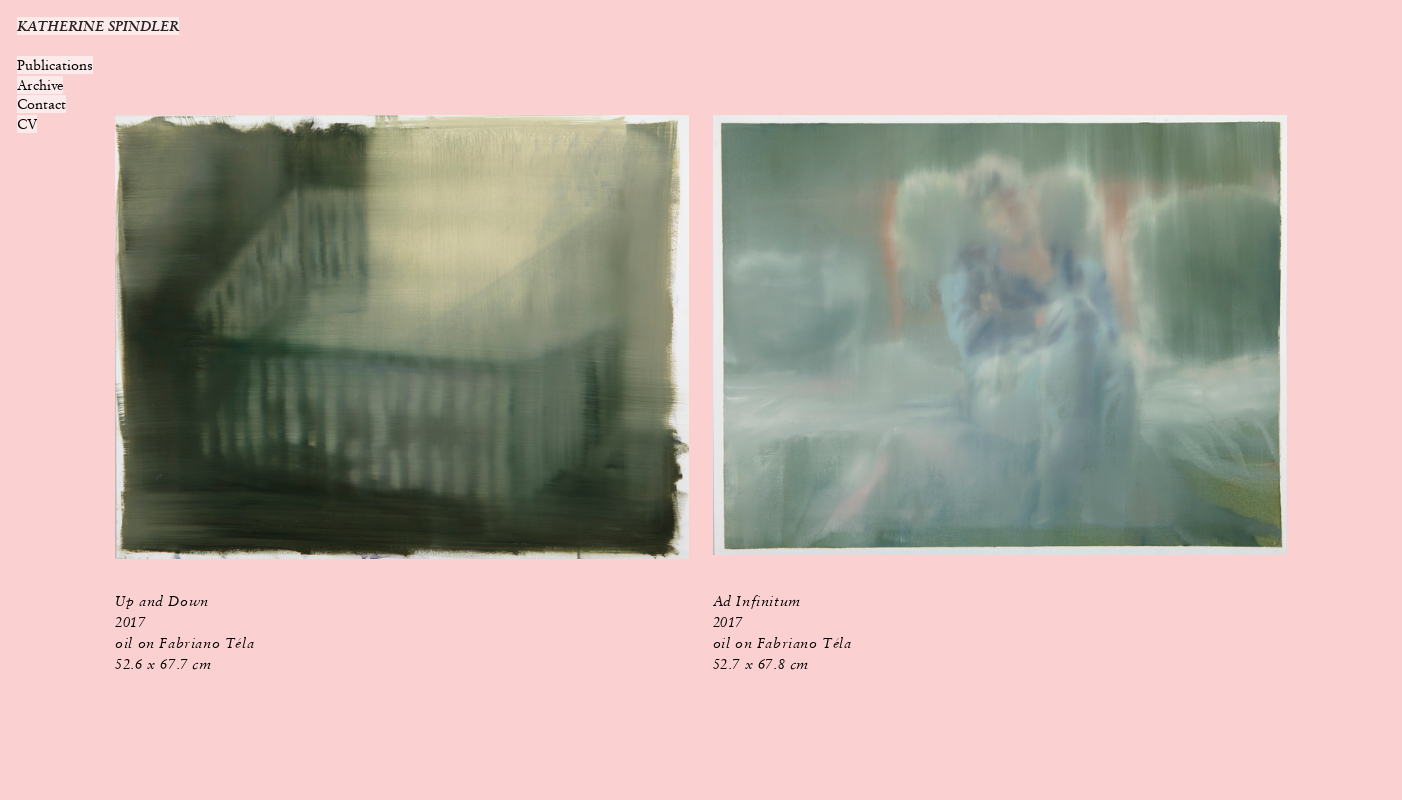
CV (27, 124)
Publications (55, 65)
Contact (41, 104)
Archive (40, 85)
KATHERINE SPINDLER (98, 26)
